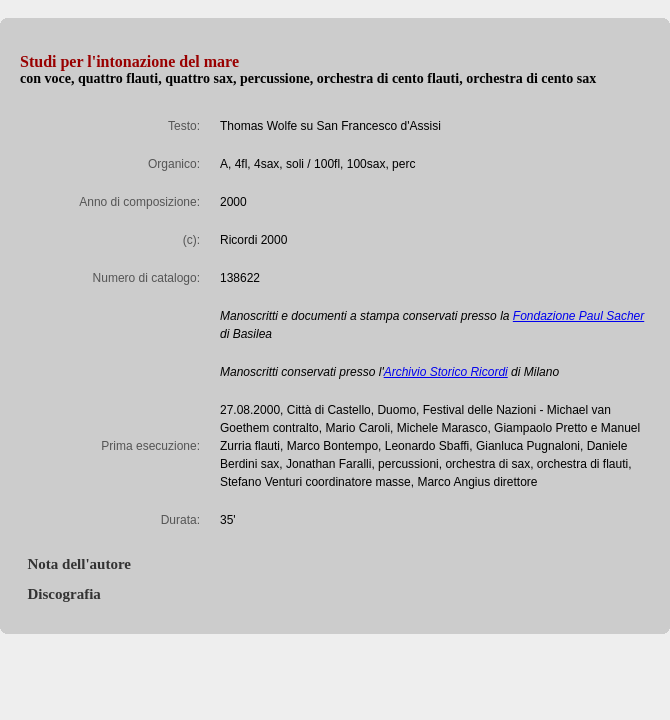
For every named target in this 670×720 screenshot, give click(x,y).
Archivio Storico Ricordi (446, 372)
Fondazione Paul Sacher (578, 316)
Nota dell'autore (75, 564)
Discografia (60, 594)
